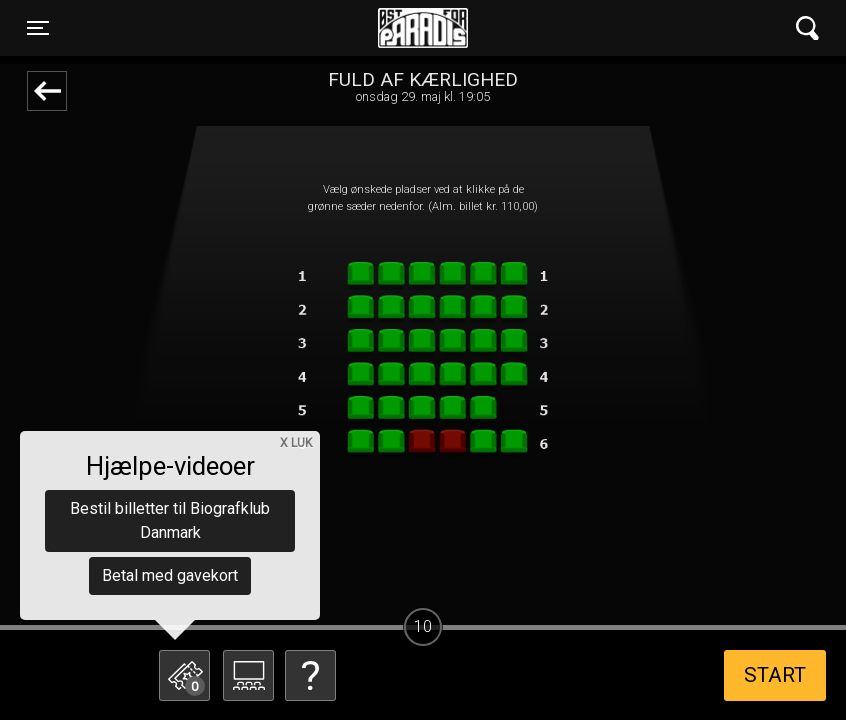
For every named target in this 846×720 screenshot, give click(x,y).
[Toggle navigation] (38, 28)
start (775, 675)
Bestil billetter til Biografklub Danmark (170, 520)
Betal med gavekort (170, 575)
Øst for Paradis (423, 28)
